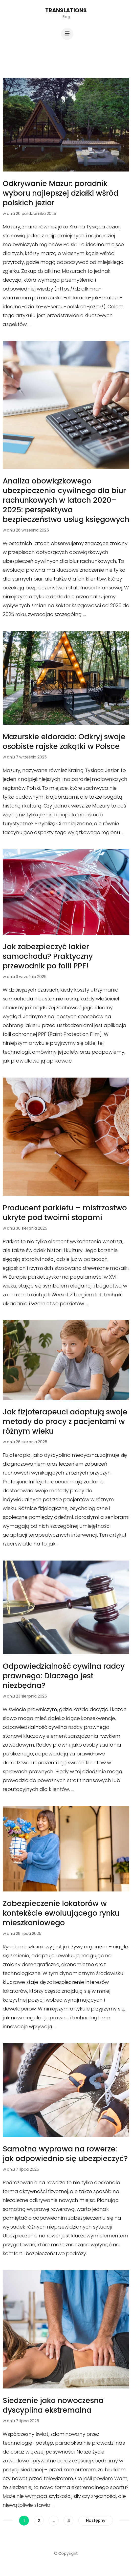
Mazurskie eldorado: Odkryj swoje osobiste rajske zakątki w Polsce (64, 742)
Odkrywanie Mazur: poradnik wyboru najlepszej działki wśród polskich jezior (60, 193)
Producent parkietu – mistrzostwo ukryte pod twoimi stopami (65, 1213)
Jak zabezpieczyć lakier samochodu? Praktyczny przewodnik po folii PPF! (48, 956)
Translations (66, 10)
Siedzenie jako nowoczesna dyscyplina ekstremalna (53, 2405)
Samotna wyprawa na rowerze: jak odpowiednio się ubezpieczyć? (65, 2154)
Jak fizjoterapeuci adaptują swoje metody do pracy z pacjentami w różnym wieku (65, 1421)
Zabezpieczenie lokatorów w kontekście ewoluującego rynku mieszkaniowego (61, 1913)
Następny (95, 2520)
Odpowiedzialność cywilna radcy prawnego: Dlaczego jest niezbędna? (64, 1676)
